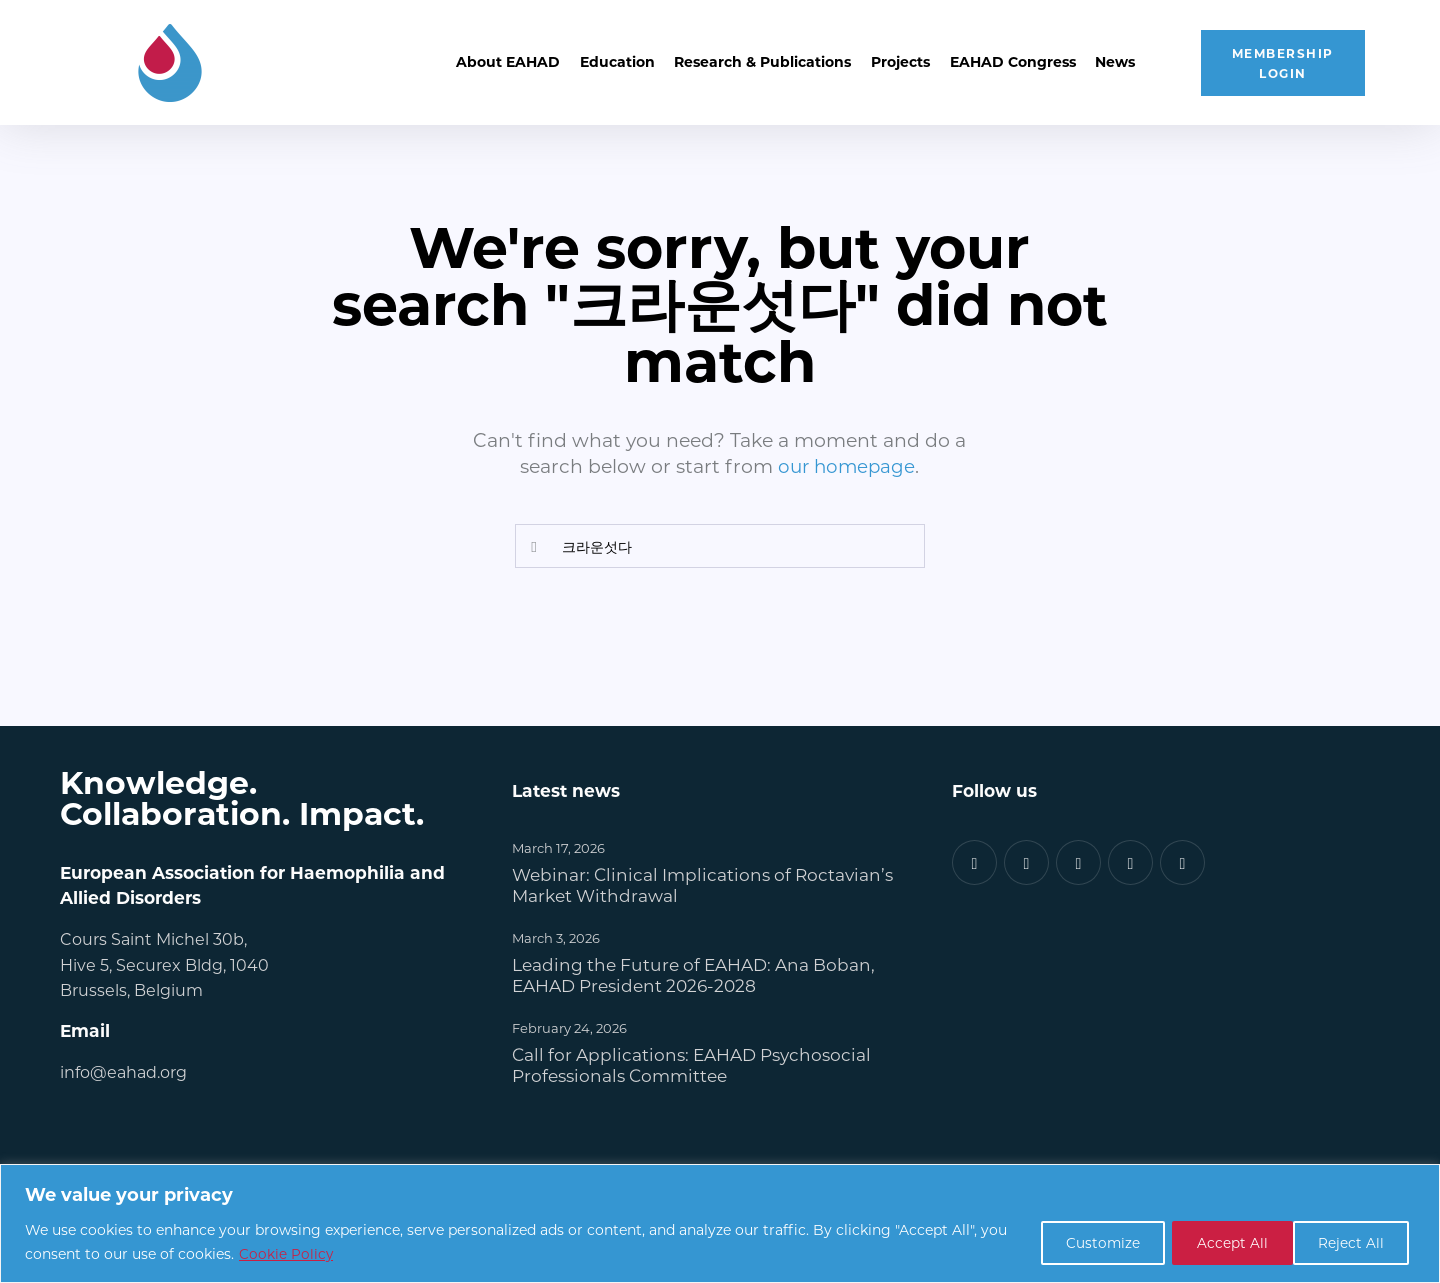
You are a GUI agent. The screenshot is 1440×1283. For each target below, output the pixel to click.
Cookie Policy (316, 1253)
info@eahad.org (123, 1070)
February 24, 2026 (569, 1026)
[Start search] (534, 546)
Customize (1079, 1241)
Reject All (1216, 1241)
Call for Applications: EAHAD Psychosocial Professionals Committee (691, 1063)
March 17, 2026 (558, 847)
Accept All (1350, 1241)
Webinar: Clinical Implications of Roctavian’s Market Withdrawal (702, 884)
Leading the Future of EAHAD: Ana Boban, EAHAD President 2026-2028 (693, 973)
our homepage (847, 465)
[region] (720, 1223)
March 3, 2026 (556, 936)
